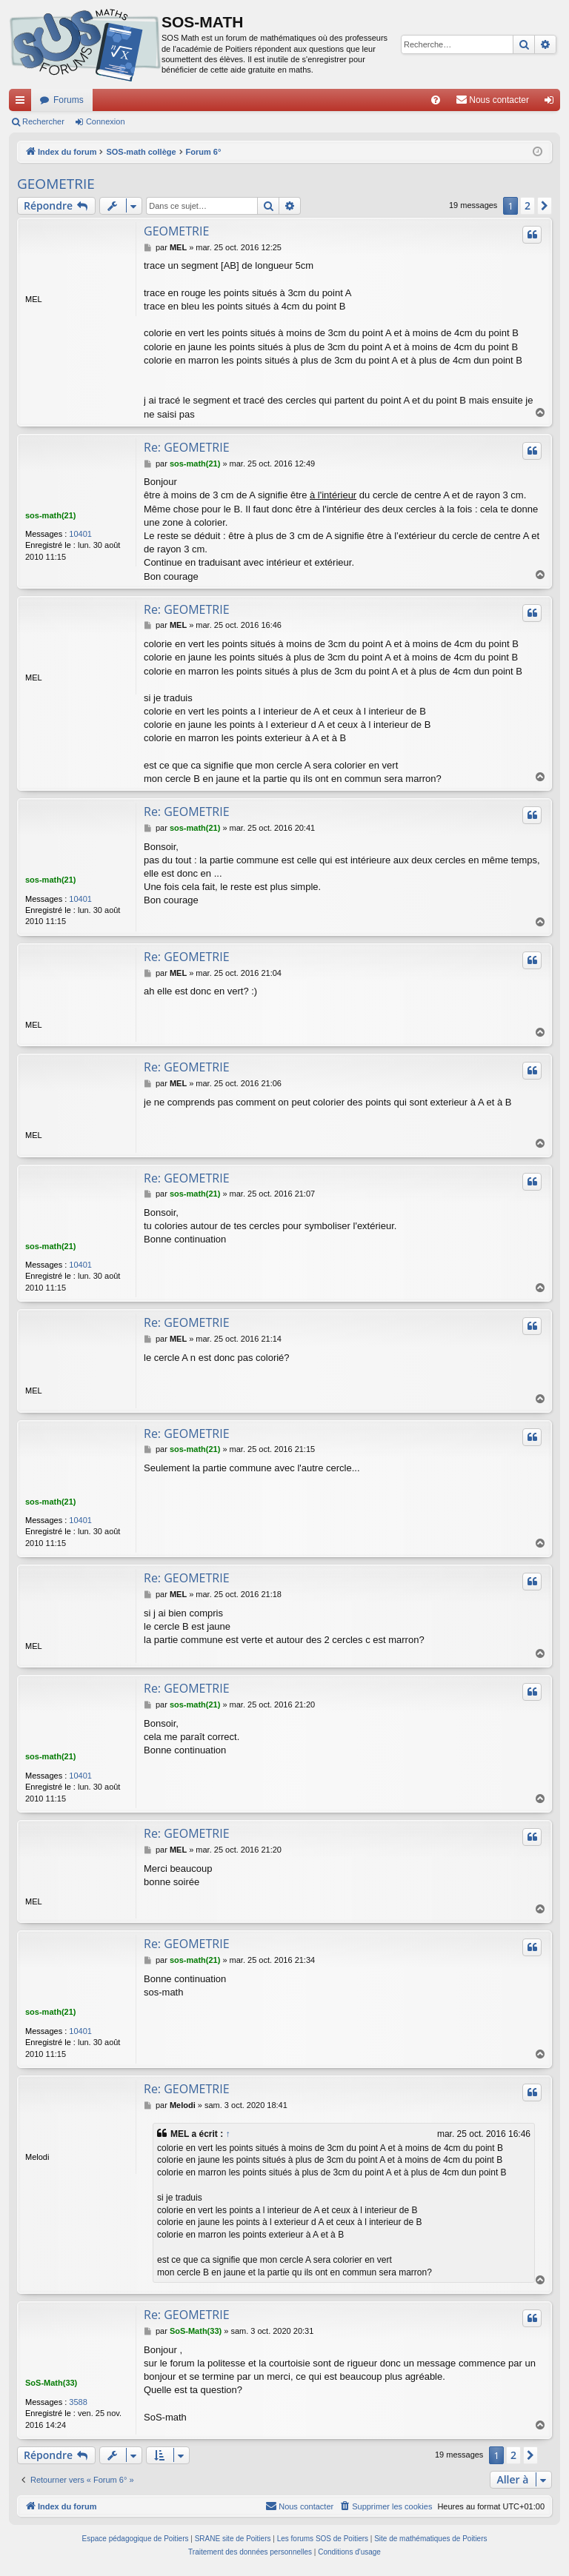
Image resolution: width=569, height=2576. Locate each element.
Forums (68, 100)
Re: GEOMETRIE (187, 447)
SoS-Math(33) (51, 2383)
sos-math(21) (50, 515)
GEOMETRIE (56, 183)
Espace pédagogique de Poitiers (135, 2539)
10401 (80, 533)
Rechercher (43, 121)
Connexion (105, 121)
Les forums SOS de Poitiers (322, 2539)
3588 (78, 2402)
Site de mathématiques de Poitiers (430, 2539)
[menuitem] (436, 100)
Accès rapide (23, 103)
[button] (544, 206)
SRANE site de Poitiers (233, 2539)
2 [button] (527, 205)
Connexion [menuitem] (552, 103)
